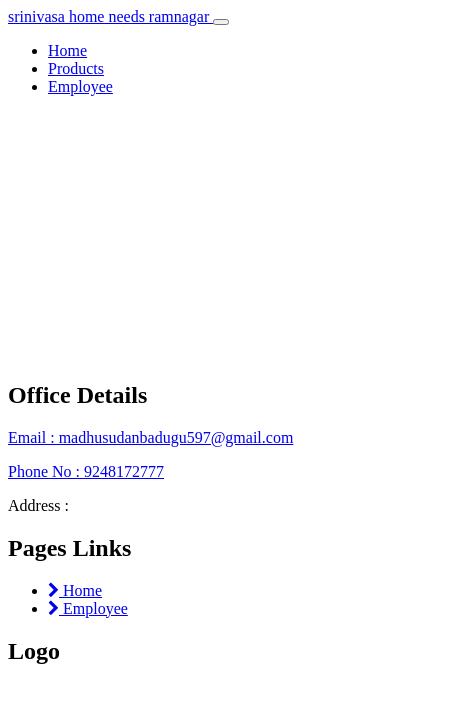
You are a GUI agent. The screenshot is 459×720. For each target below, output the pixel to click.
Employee (80, 86)
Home (67, 50)
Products (76, 68)
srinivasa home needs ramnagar (110, 16)
